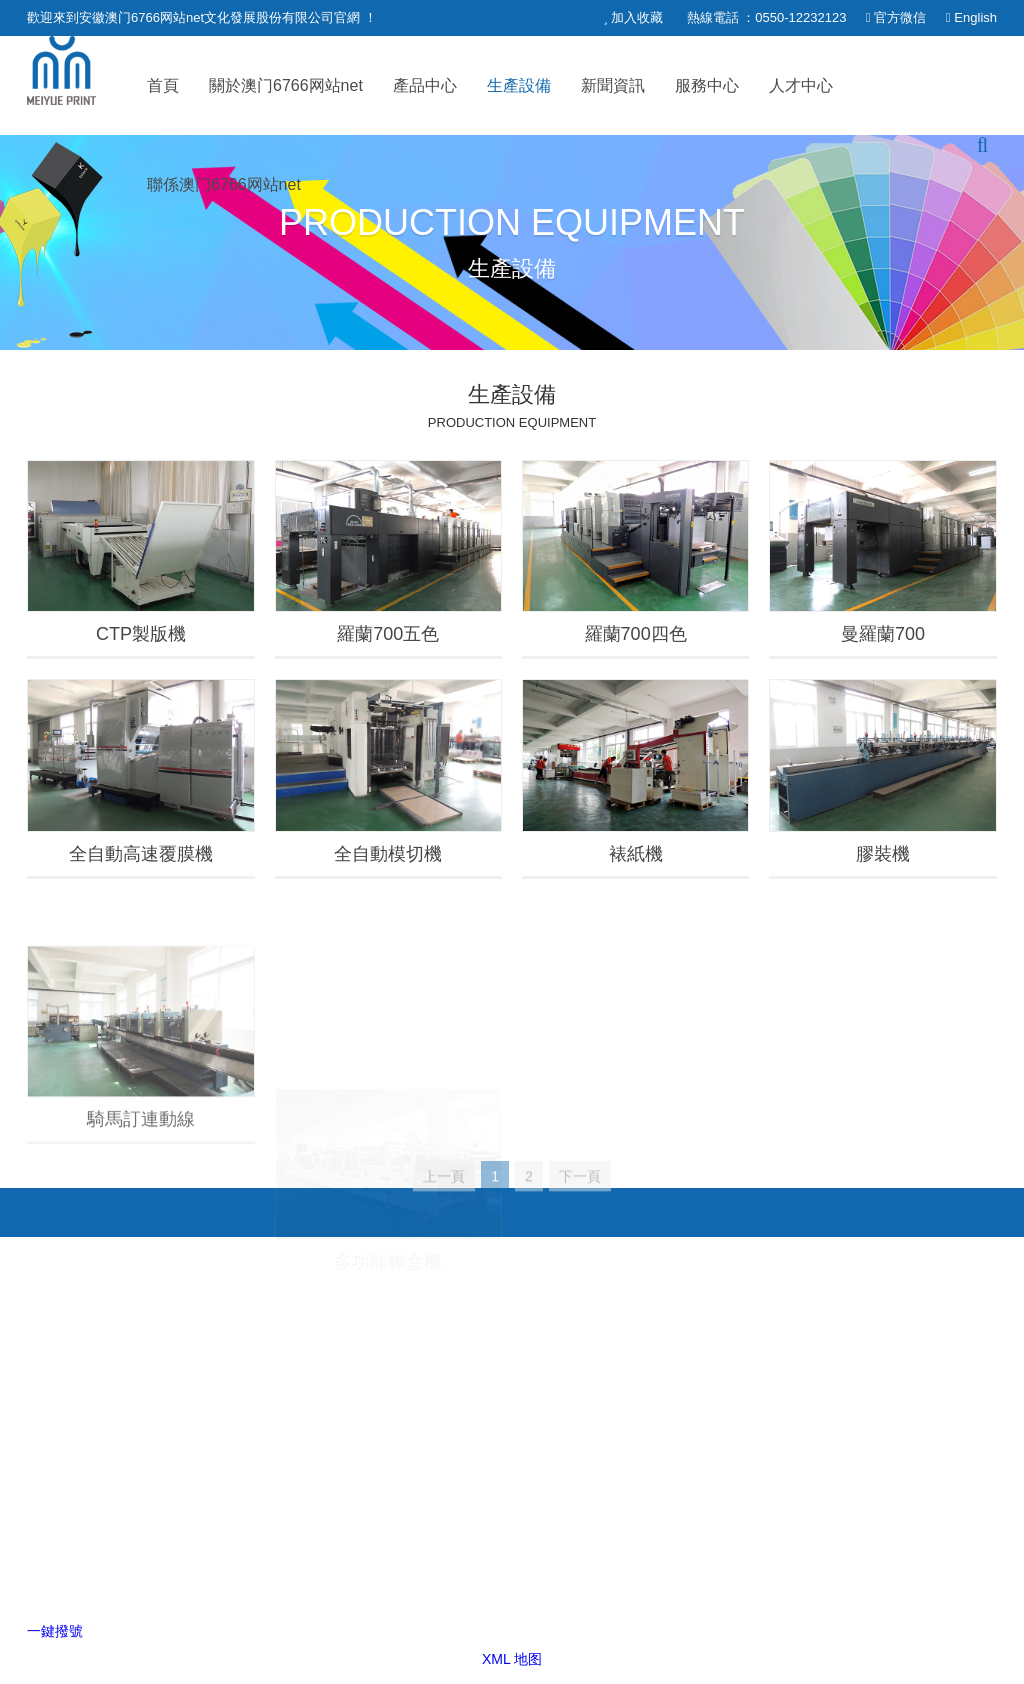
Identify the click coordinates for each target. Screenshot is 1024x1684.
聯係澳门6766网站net (224, 184)
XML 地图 (512, 1659)
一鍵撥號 (55, 1631)
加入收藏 (637, 17)
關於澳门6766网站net (286, 85)
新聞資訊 (613, 85)
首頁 (163, 85)
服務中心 (707, 85)
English (975, 17)
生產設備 (519, 85)
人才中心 (801, 85)
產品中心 (425, 85)
